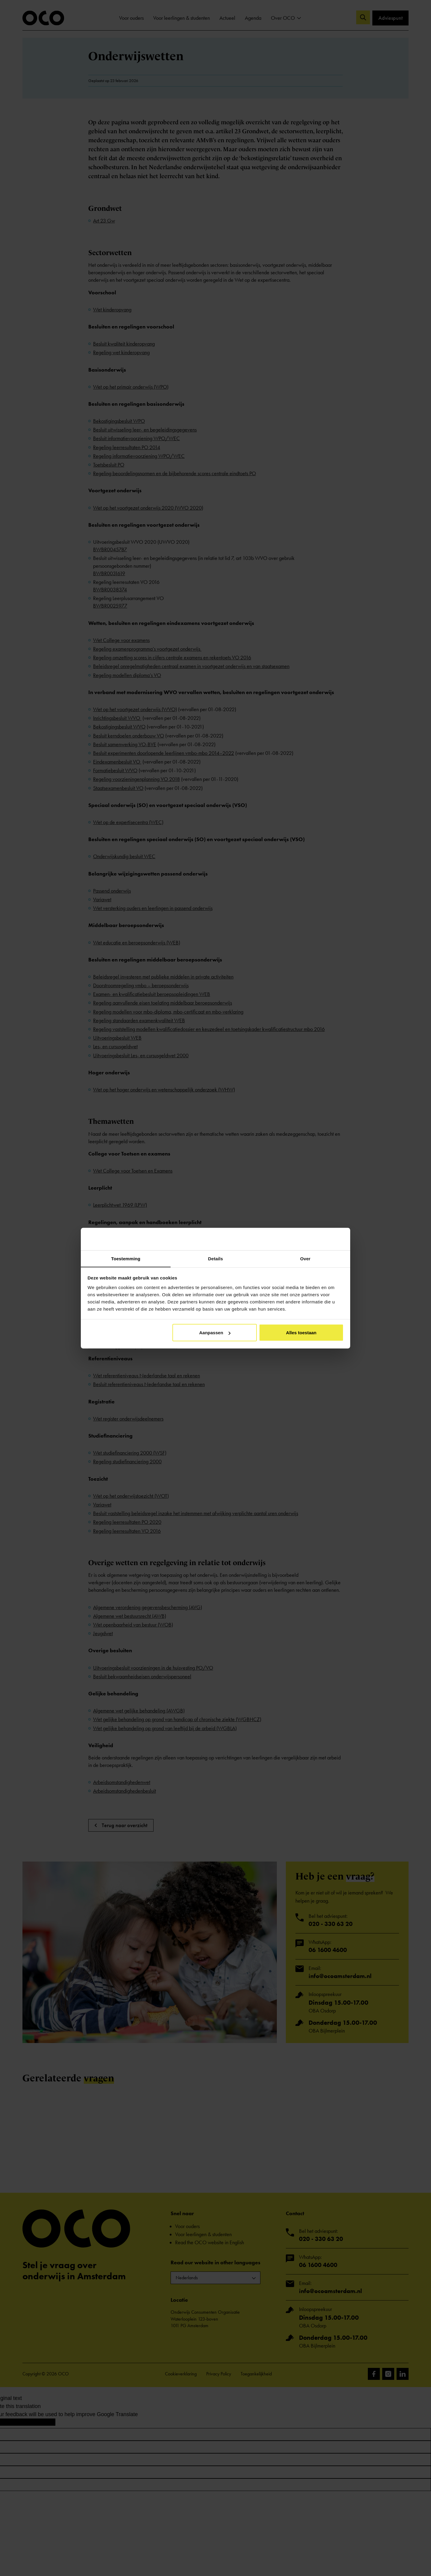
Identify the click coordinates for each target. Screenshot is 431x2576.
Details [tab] (215, 1258)
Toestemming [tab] (125, 1258)
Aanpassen (214, 1332)
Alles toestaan (301, 1332)
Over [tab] (305, 1258)
